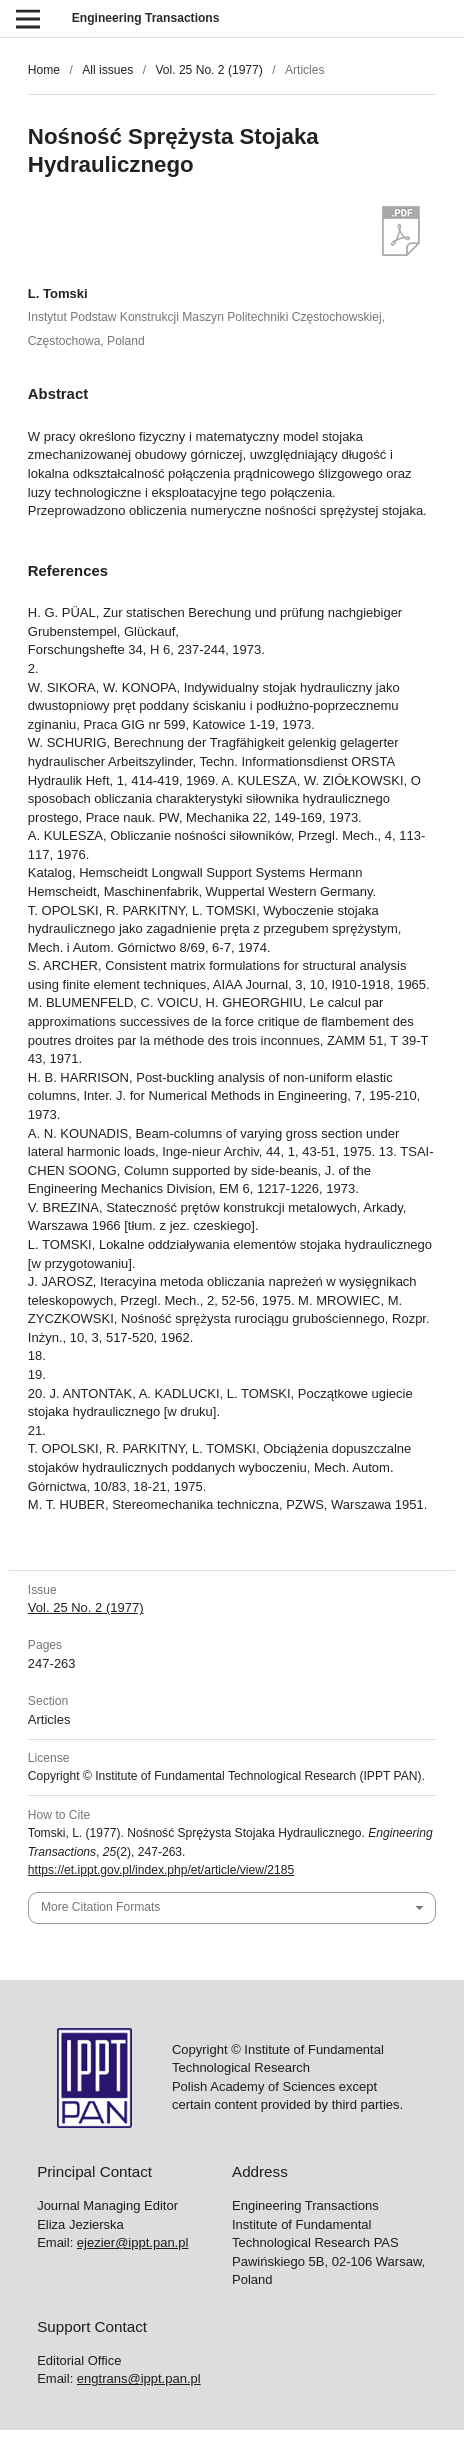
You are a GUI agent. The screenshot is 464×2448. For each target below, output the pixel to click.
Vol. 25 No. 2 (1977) (208, 70)
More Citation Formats (100, 1907)
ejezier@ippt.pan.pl (132, 2242)
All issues (107, 70)
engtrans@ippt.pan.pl (139, 2378)
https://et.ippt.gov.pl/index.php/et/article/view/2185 (161, 1870)
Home (44, 70)
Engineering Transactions (146, 18)
